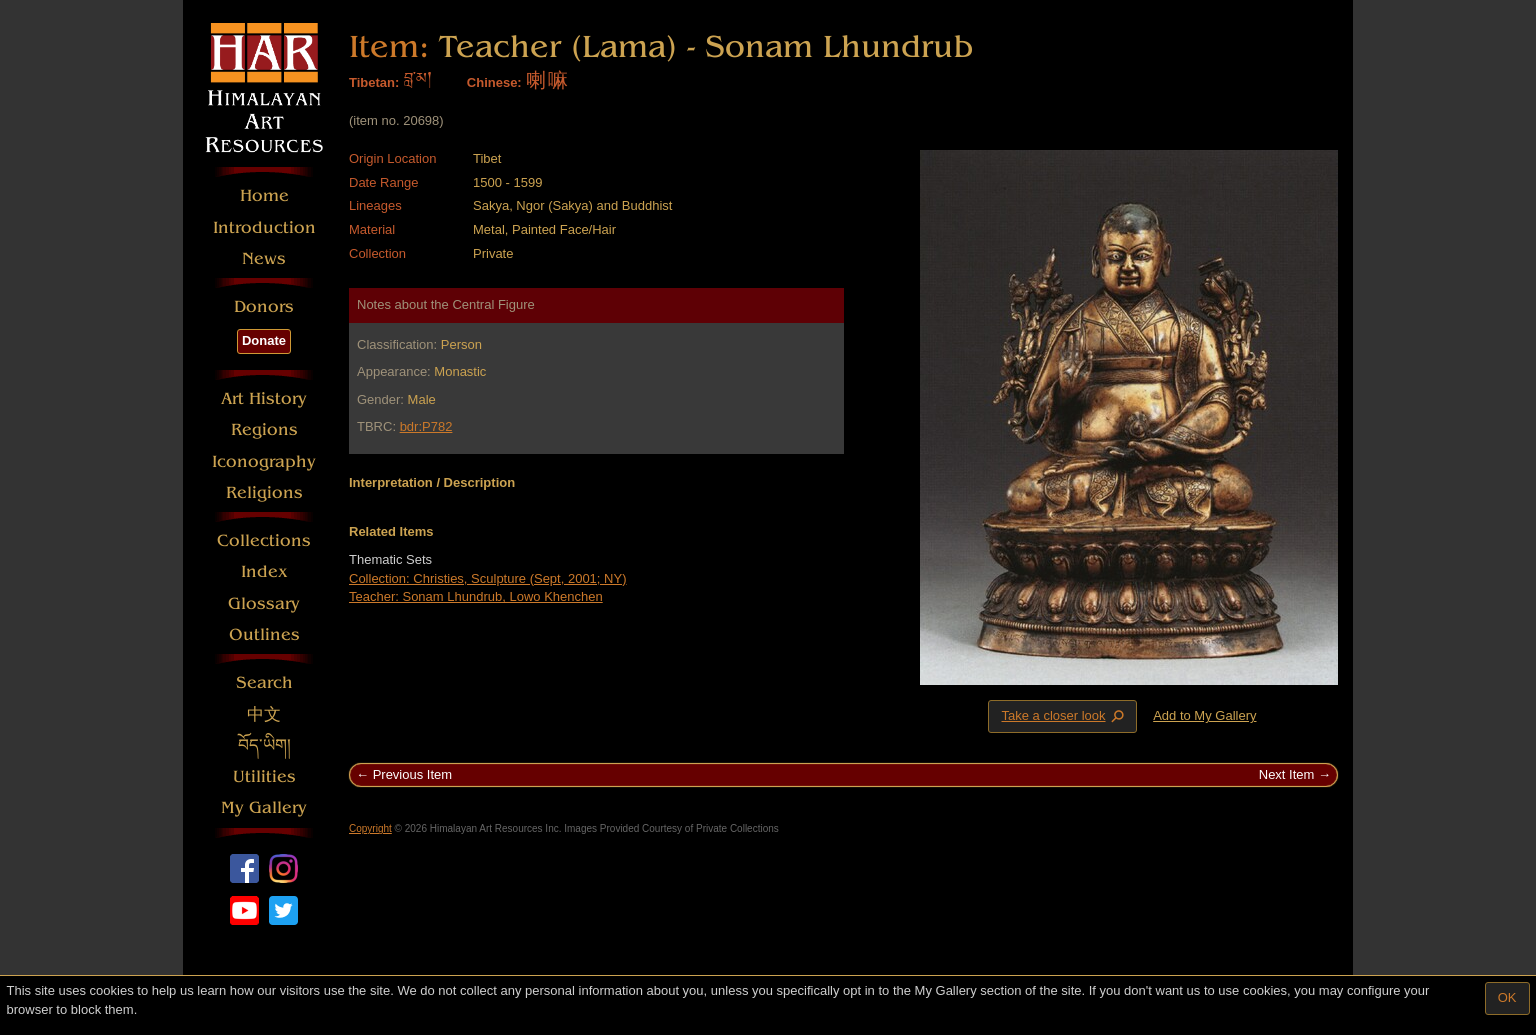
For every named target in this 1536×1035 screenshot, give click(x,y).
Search (264, 682)
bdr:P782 (426, 426)
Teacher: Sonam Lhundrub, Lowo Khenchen (476, 596)
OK (1507, 997)
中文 (264, 714)
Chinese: (494, 82)
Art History (264, 398)
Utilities (264, 776)
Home (264, 195)
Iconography (264, 461)
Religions (264, 492)
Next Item (1287, 774)
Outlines (264, 634)
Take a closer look (1064, 716)
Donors (264, 306)
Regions (264, 429)
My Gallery (264, 807)
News (264, 258)
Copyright (370, 828)
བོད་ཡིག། (264, 745)
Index (264, 571)
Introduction (264, 227)
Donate (264, 340)
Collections (264, 540)
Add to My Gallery (1204, 715)
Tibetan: (374, 82)
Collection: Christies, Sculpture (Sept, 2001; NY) (487, 578)
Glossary (264, 603)
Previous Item (412, 774)
